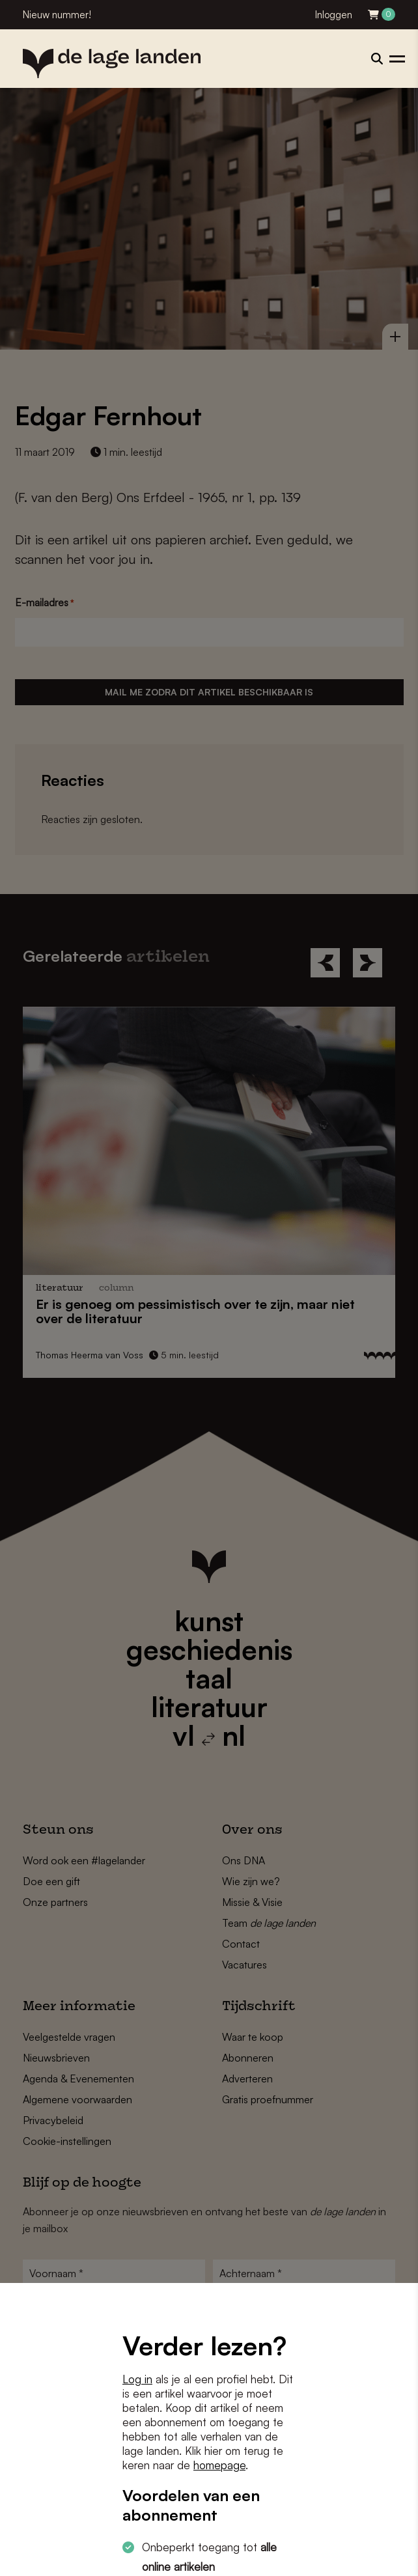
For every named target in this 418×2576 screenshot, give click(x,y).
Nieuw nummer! (57, 14)
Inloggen (333, 14)
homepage (219, 2465)
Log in (137, 2379)
